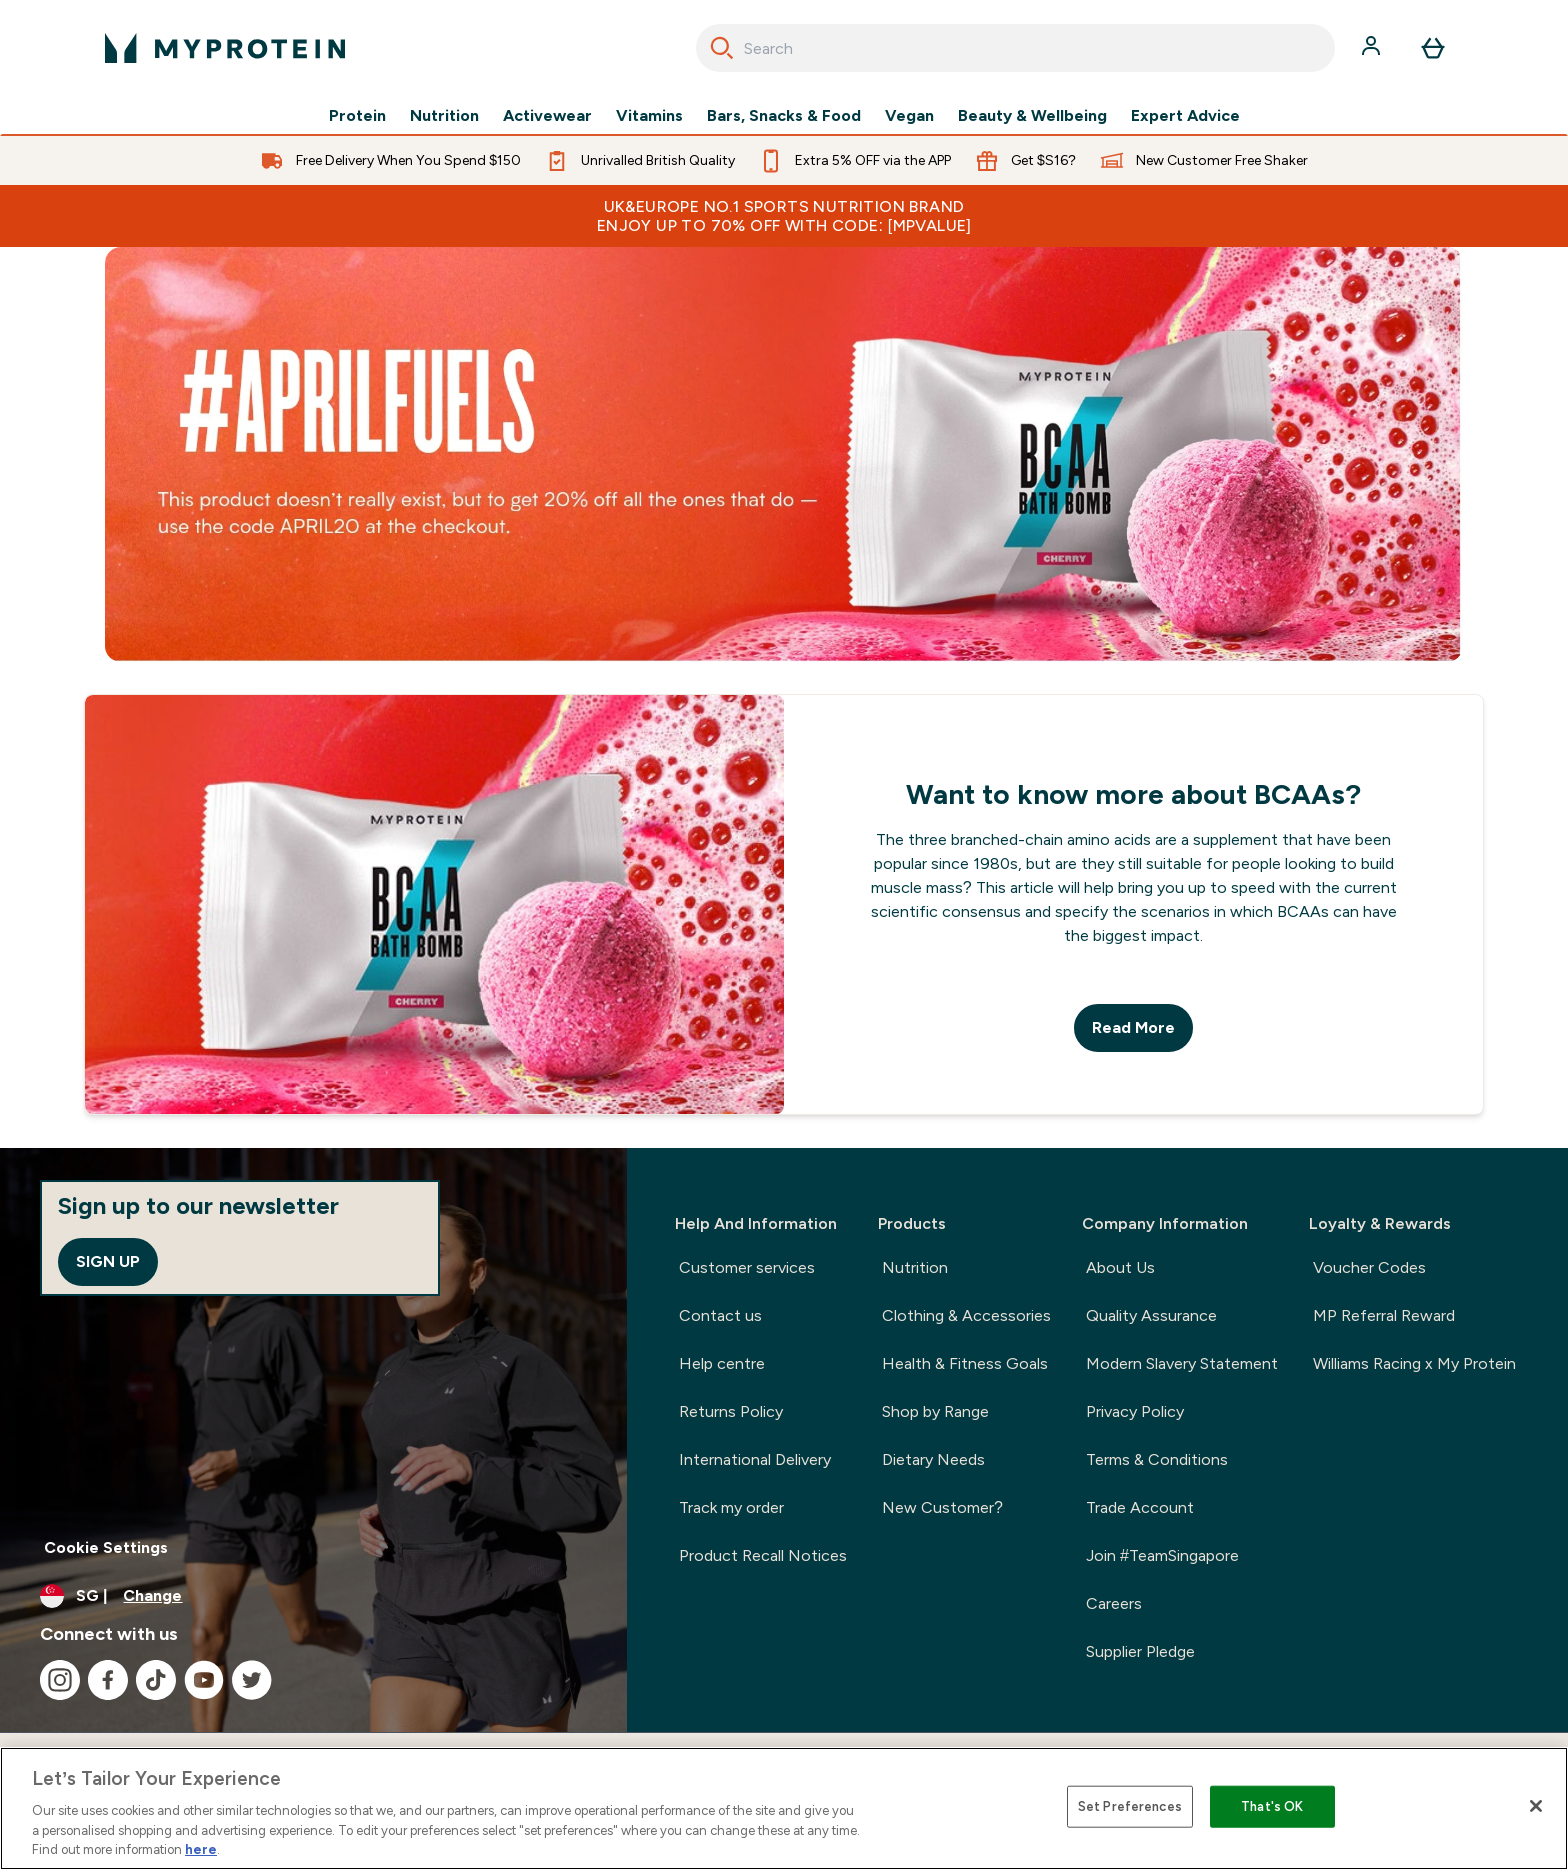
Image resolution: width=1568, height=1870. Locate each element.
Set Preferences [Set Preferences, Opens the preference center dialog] (1130, 1806)
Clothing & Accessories (966, 1315)
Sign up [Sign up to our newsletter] (108, 1261)
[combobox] (1015, 48)
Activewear (547, 116)
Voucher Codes (1369, 1267)
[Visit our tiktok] (156, 1680)
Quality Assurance (1151, 1315)
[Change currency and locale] (313, 1596)
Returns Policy (731, 1411)
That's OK (1272, 1806)
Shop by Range (935, 1411)
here (201, 1849)
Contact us (720, 1315)
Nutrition (444, 116)
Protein (357, 116)
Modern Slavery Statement (1182, 1363)
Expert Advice (1185, 116)
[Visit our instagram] (60, 1680)
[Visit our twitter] (252, 1680)
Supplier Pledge (1140, 1651)
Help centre (722, 1363)
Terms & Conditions (1157, 1459)
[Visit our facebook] (108, 1680)
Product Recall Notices (763, 1555)
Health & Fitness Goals (965, 1363)
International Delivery (755, 1459)
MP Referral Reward (1384, 1315)
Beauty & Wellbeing (1032, 116)
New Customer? (942, 1507)
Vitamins (649, 116)
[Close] (1536, 1806)
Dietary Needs (933, 1459)
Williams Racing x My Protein (1414, 1363)
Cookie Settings (106, 1547)
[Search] (722, 48)
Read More (1133, 1027)
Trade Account (1140, 1507)
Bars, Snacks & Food (784, 116)
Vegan (909, 116)
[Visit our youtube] (204, 1680)
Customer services (747, 1267)
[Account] (1373, 48)
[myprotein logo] (225, 48)
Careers (1114, 1603)
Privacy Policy (1135, 1411)
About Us (1120, 1267)
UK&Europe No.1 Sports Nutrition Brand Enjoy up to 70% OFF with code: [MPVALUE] (784, 216)
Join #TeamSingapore (1162, 1555)
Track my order (731, 1507)
